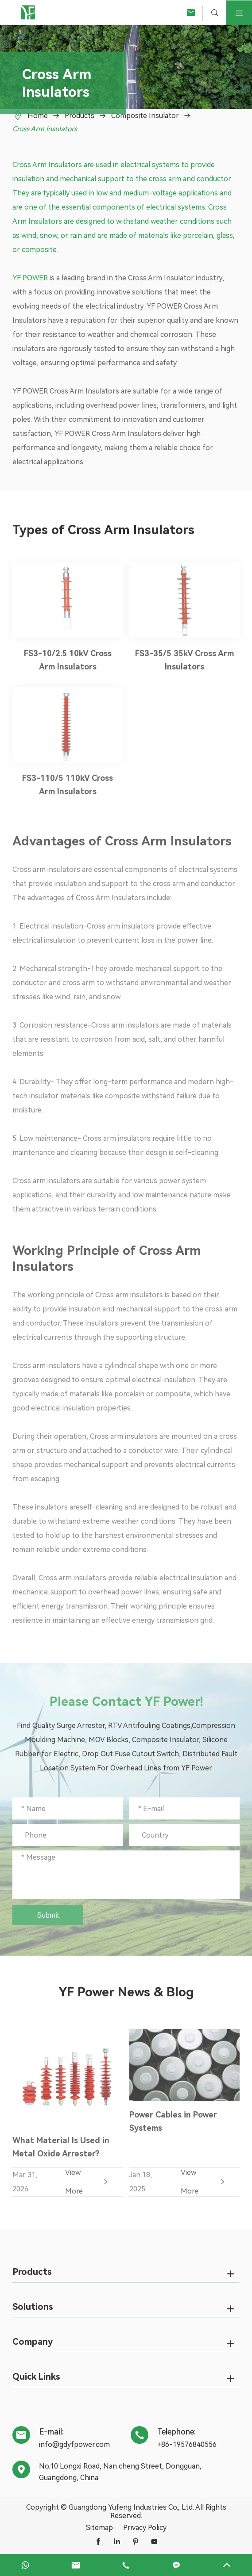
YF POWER (30, 278)
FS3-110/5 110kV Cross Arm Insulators (67, 789)
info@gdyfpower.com (74, 2444)
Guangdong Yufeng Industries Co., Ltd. (131, 2507)
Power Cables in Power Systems (173, 2126)
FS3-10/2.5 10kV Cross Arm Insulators (68, 665)
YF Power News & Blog (126, 1992)
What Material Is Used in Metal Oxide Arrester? (60, 2151)
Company (32, 2341)
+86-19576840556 (187, 2444)
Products (79, 115)
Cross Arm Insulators (44, 129)
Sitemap (99, 2527)
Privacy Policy (145, 2527)
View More (87, 2186)
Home (37, 115)
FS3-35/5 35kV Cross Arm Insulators (184, 665)
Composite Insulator (145, 115)
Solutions (32, 2306)
